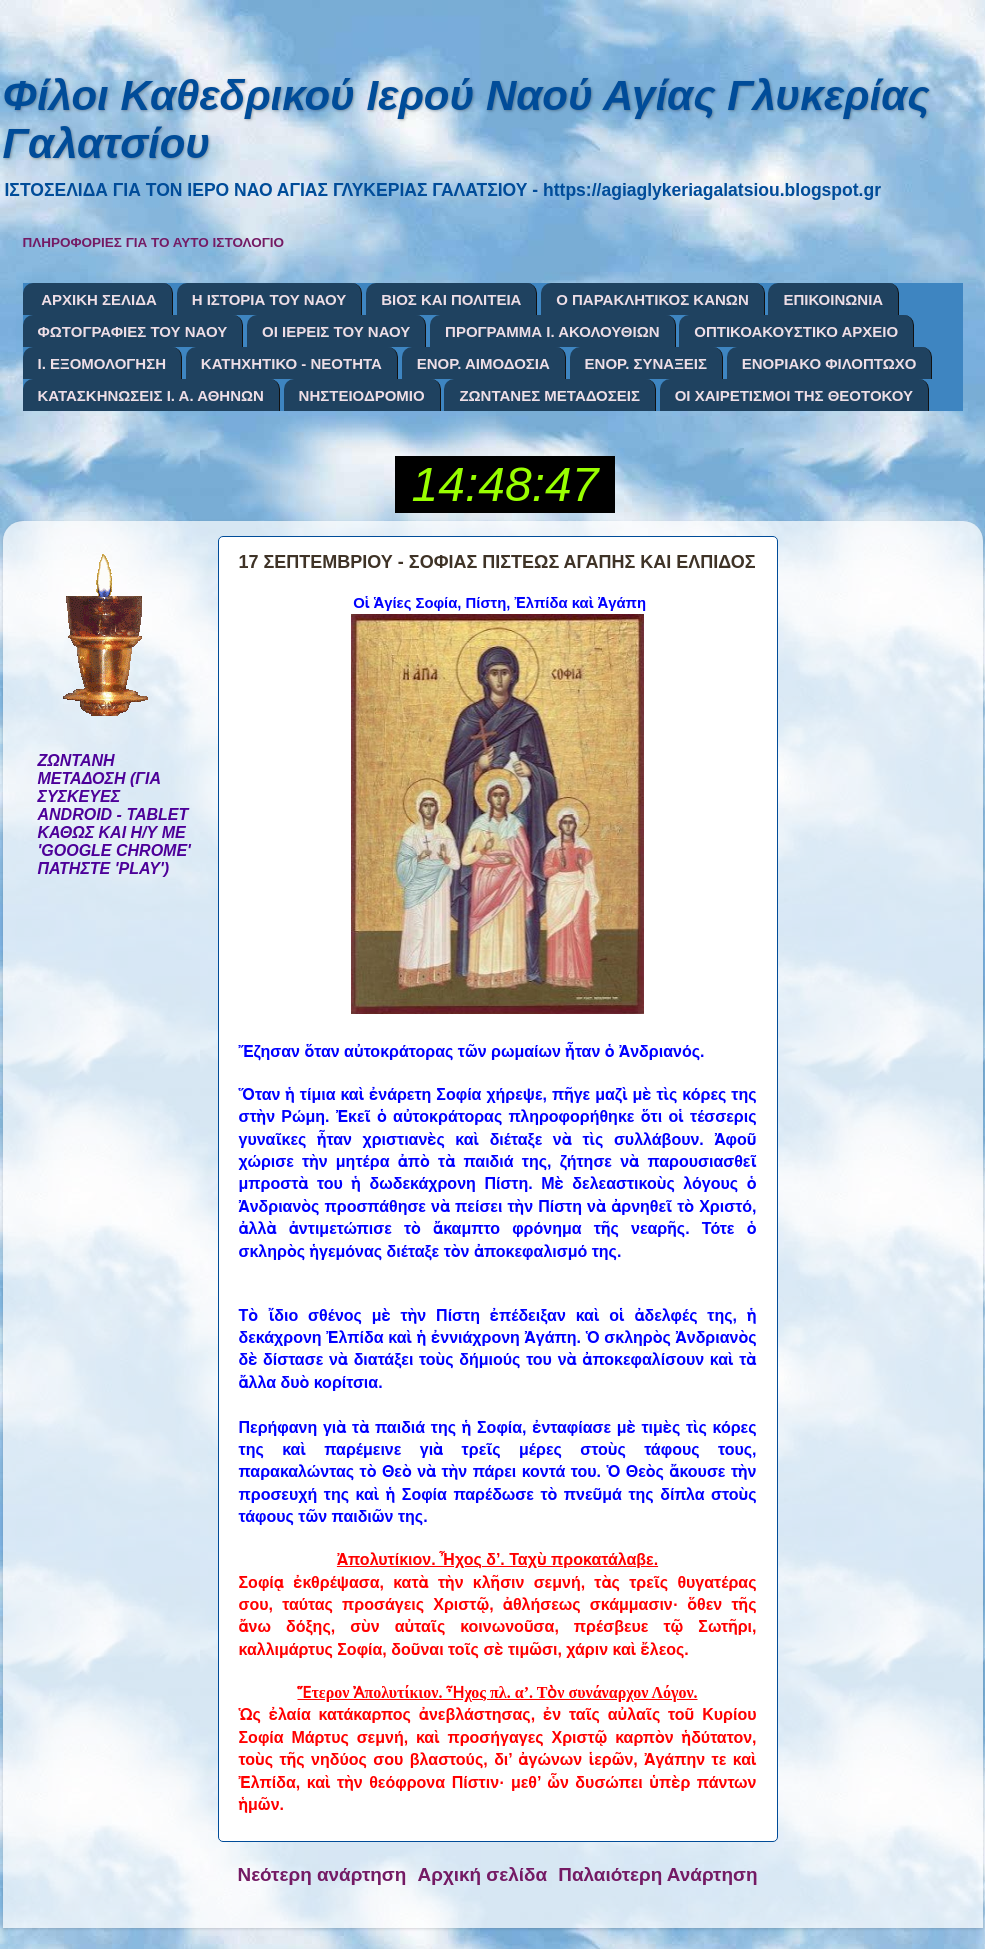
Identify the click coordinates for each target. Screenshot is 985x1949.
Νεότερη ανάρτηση (322, 1874)
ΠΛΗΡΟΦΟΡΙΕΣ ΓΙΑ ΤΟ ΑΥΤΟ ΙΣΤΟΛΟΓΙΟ (154, 242)
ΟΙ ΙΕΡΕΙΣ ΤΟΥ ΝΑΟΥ (336, 331)
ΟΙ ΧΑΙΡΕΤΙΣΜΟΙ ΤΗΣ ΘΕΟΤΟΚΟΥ (794, 395)
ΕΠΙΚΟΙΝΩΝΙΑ (833, 299)
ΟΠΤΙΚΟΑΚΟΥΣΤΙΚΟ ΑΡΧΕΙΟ (796, 331)
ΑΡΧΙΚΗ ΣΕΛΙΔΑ (99, 299)
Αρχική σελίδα (483, 1874)
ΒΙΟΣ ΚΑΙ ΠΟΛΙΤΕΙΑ (451, 299)
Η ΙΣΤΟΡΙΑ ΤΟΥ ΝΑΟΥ (269, 299)
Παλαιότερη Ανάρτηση (657, 1874)
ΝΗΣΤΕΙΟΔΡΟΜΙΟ (362, 395)
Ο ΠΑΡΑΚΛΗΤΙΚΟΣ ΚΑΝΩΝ (652, 299)
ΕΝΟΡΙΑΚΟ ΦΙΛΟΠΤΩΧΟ (829, 363)
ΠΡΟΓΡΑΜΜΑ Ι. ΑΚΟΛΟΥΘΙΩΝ (552, 331)
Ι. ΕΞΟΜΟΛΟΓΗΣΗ (102, 363)
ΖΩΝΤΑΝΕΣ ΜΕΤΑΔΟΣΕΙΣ (549, 395)
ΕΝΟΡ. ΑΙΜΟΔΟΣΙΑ (483, 363)
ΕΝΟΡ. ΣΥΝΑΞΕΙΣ (646, 363)
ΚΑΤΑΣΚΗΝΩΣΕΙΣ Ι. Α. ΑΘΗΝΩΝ (151, 395)
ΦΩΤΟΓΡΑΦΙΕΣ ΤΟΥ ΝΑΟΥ (133, 331)
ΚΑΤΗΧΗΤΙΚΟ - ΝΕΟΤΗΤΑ (291, 363)
